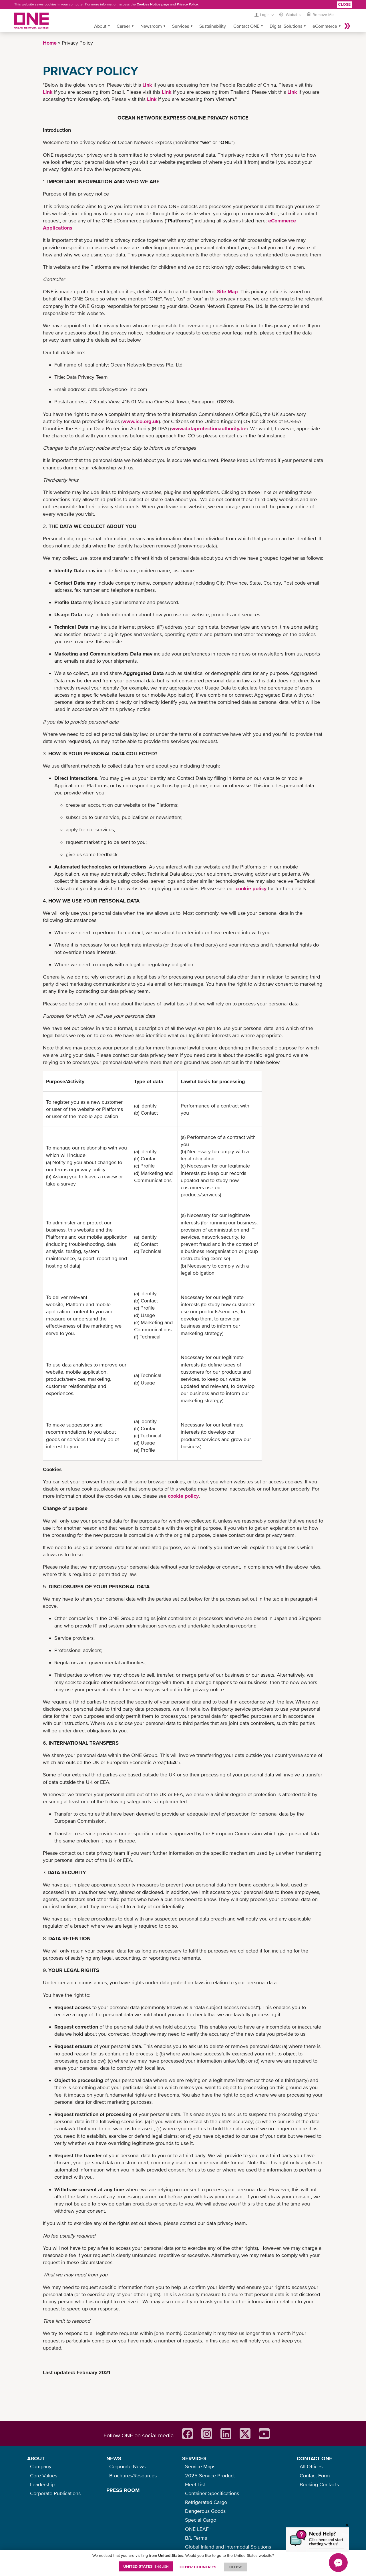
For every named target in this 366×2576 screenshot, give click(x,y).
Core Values (43, 2476)
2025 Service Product (210, 2476)
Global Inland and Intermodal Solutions (228, 2547)
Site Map (227, 291)
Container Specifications (212, 2493)
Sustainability (212, 26)
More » (347, 26)
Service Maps (200, 2466)
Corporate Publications (55, 2493)
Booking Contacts (319, 2484)
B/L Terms (196, 2538)
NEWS (113, 2458)
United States (146, 2566)
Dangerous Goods (205, 2511)
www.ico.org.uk (140, 421)
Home (50, 43)
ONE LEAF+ (198, 2529)
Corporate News (127, 2466)
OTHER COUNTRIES (198, 2567)
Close (344, 4)
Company (40, 2466)
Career (123, 26)
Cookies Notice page (153, 4)
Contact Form (315, 2476)
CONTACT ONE (314, 2458)
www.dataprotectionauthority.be (208, 428)
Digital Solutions (286, 26)
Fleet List (195, 2484)
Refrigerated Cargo (206, 2502)
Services (180, 26)
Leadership (42, 2484)
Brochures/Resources (133, 2476)
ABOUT (36, 2458)
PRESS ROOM (123, 2490)
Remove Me (323, 14)
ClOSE (235, 2567)
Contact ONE (246, 26)
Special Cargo (200, 2520)
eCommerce (325, 26)
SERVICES (194, 2458)
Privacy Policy (187, 4)
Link (147, 85)
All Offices (311, 2466)
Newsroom (151, 26)
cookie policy (251, 888)
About (100, 26)
